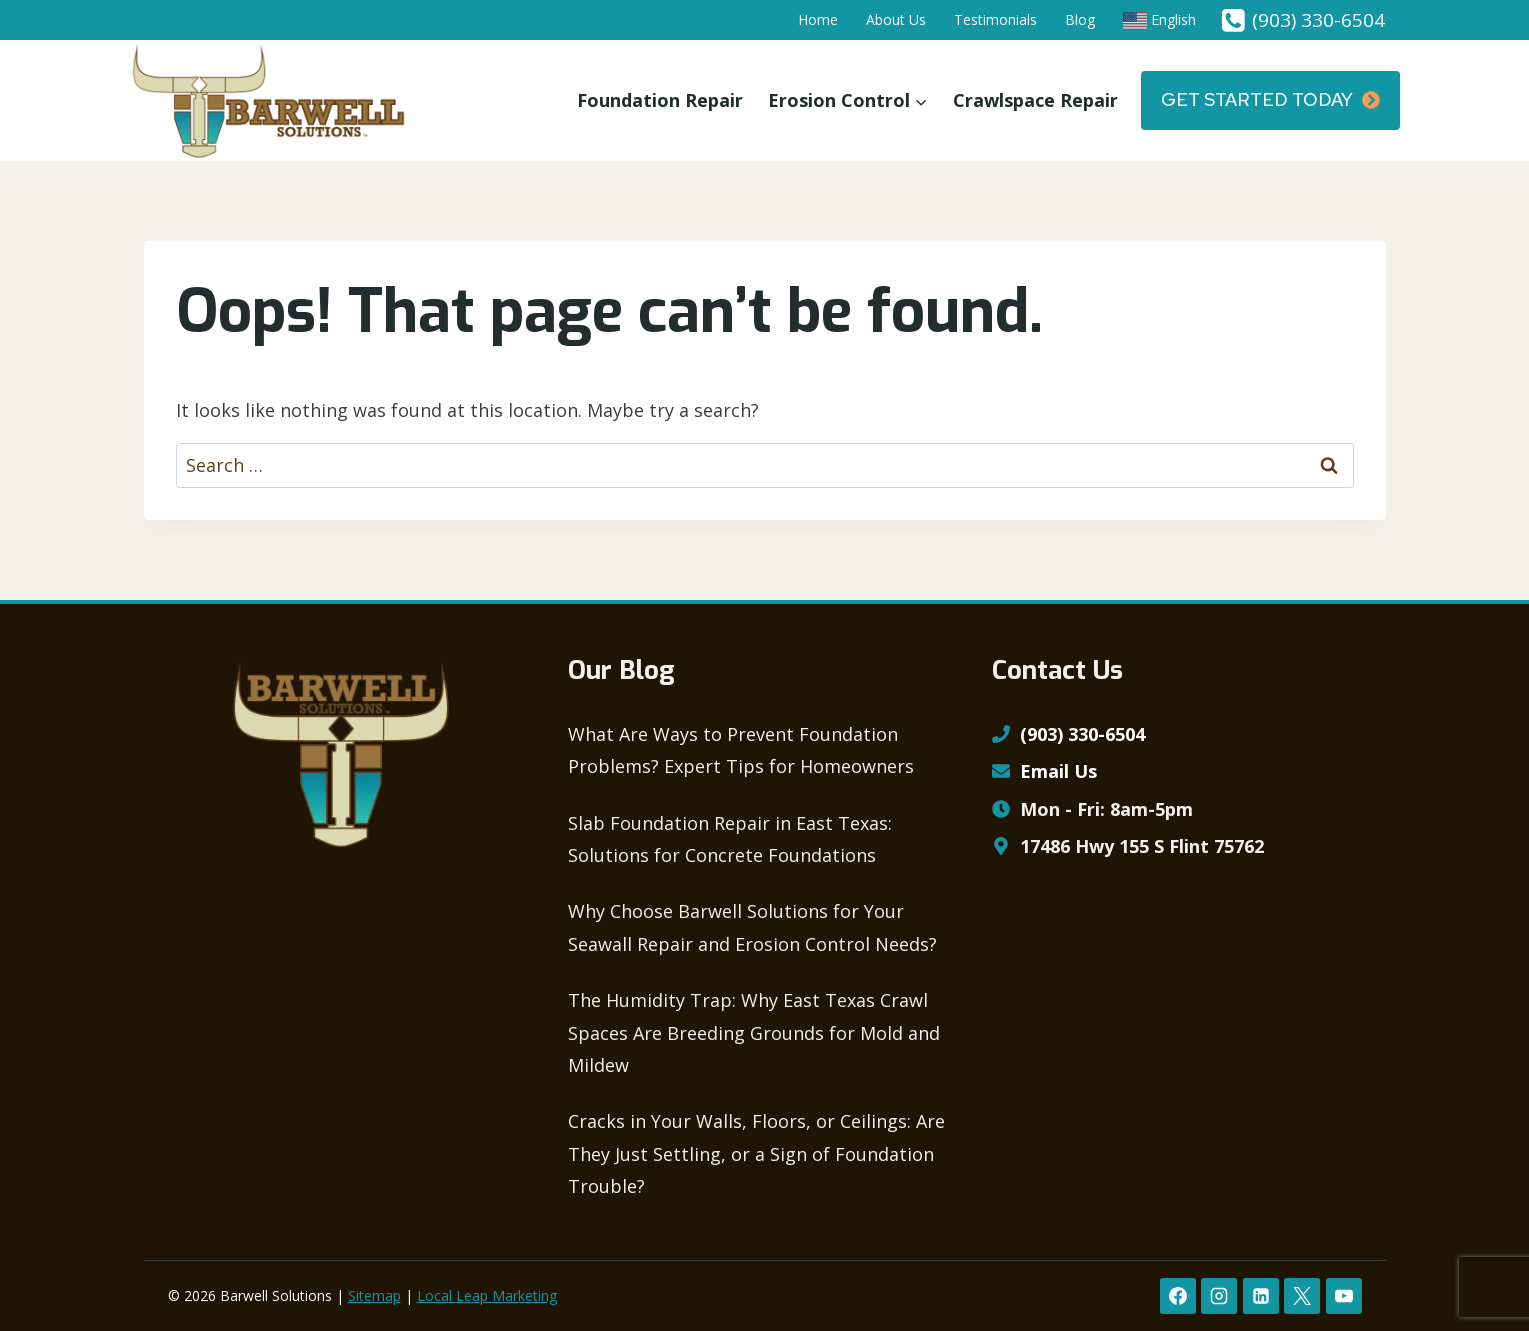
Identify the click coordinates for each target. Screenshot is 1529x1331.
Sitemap (374, 1295)
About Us (896, 19)
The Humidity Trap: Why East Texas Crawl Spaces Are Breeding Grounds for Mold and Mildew (754, 1032)
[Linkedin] (1261, 1296)
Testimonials (995, 19)
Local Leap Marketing (487, 1295)
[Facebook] (1178, 1296)
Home (818, 19)
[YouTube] (1344, 1296)
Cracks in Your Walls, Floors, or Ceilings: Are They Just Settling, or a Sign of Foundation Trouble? (756, 1153)
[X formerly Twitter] (1302, 1296)
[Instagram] (1219, 1296)
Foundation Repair (660, 100)
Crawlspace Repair (1035, 100)
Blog (1080, 19)
